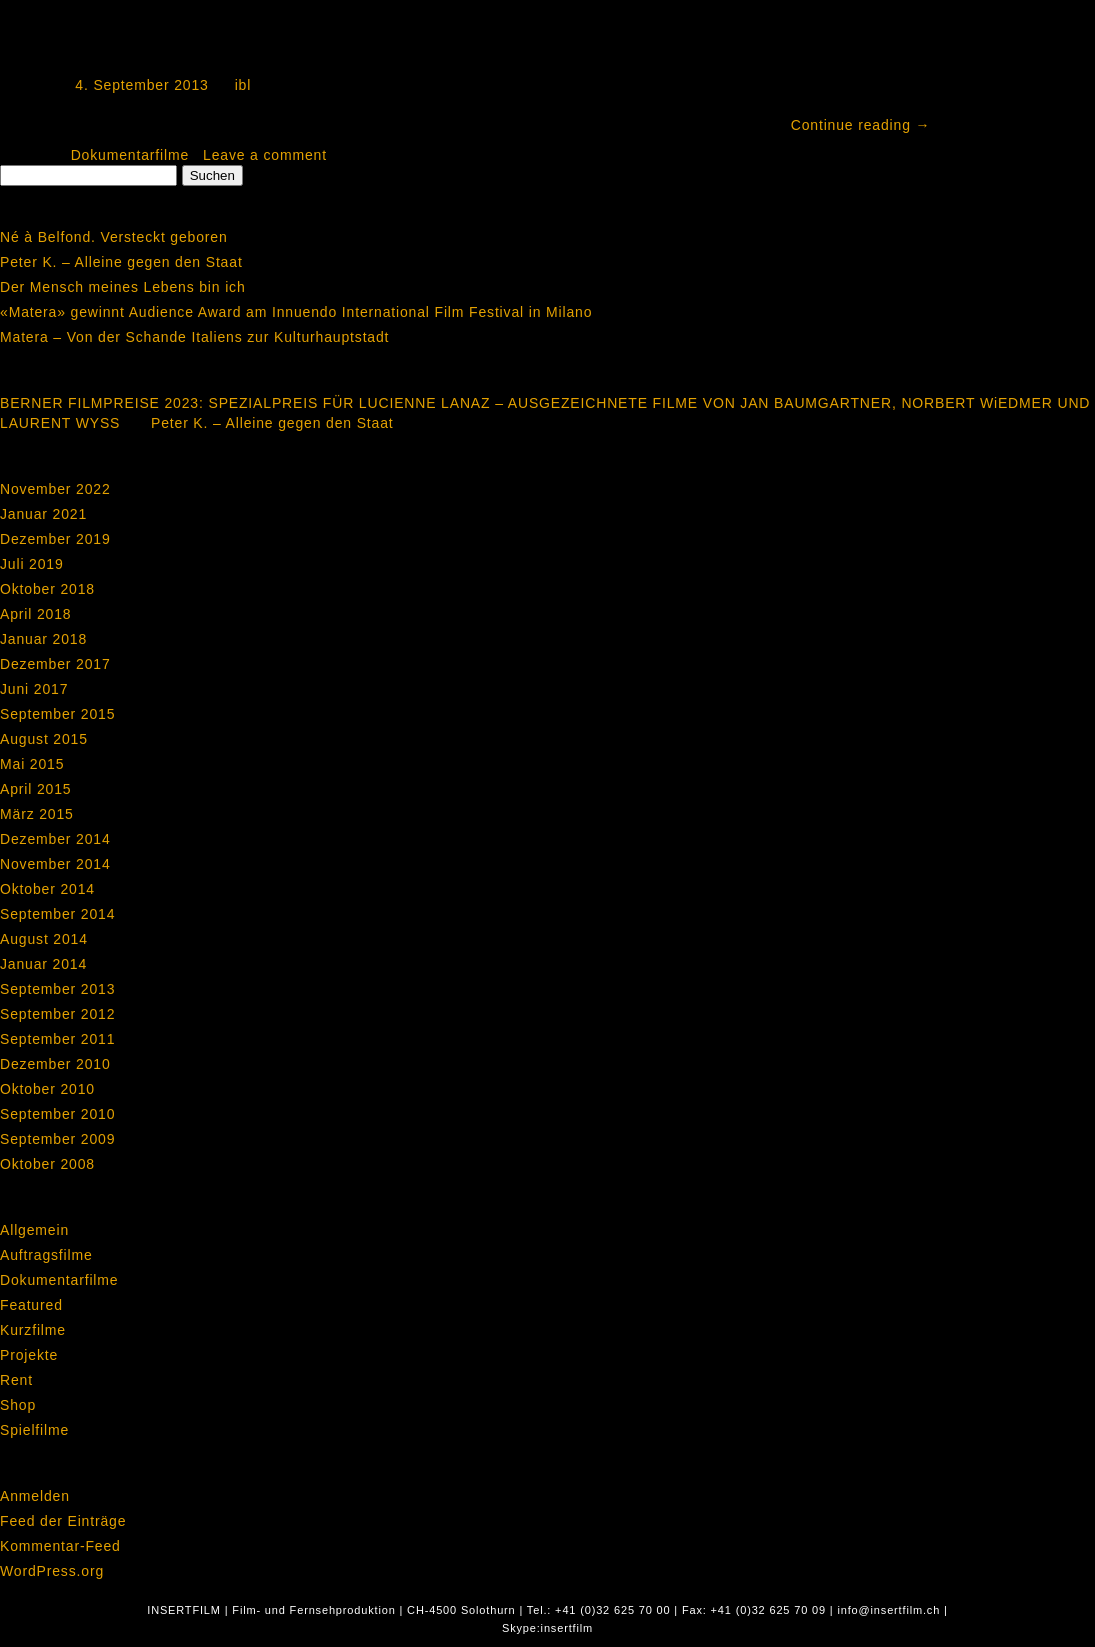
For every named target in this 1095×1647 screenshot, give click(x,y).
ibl (243, 85)
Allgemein (34, 1230)
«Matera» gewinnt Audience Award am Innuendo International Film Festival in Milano (296, 312)
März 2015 (37, 814)
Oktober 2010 (47, 1089)
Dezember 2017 (55, 664)
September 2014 (57, 914)
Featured (31, 1305)
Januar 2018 (43, 639)
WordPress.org (52, 1571)
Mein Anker (114, 42)
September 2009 (57, 1139)
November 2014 (55, 864)
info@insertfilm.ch (888, 1610)
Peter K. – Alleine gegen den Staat (121, 262)
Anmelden (35, 1496)
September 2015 (57, 714)
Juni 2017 (34, 689)
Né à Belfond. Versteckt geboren (114, 237)
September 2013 (57, 989)
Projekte (29, 1355)
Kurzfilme (33, 1330)
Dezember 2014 (55, 839)
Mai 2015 (32, 764)
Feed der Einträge (63, 1521)
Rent (16, 1380)
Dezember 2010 (55, 1064)
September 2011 (57, 1039)
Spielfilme (34, 1430)
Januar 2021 (43, 514)
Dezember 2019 (55, 539)
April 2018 (35, 614)
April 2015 (35, 789)
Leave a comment (265, 155)
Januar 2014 (43, 964)
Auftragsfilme (46, 1255)
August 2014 (44, 939)
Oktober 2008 (47, 1164)
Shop (18, 1405)
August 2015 (44, 739)
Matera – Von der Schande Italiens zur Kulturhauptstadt (194, 337)
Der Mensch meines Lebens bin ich (123, 287)
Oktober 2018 (47, 589)
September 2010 (57, 1114)
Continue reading (861, 125)
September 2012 (57, 1014)
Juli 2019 (32, 564)
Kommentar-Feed (60, 1546)
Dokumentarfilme (130, 155)
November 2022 (55, 489)
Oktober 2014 (47, 889)
